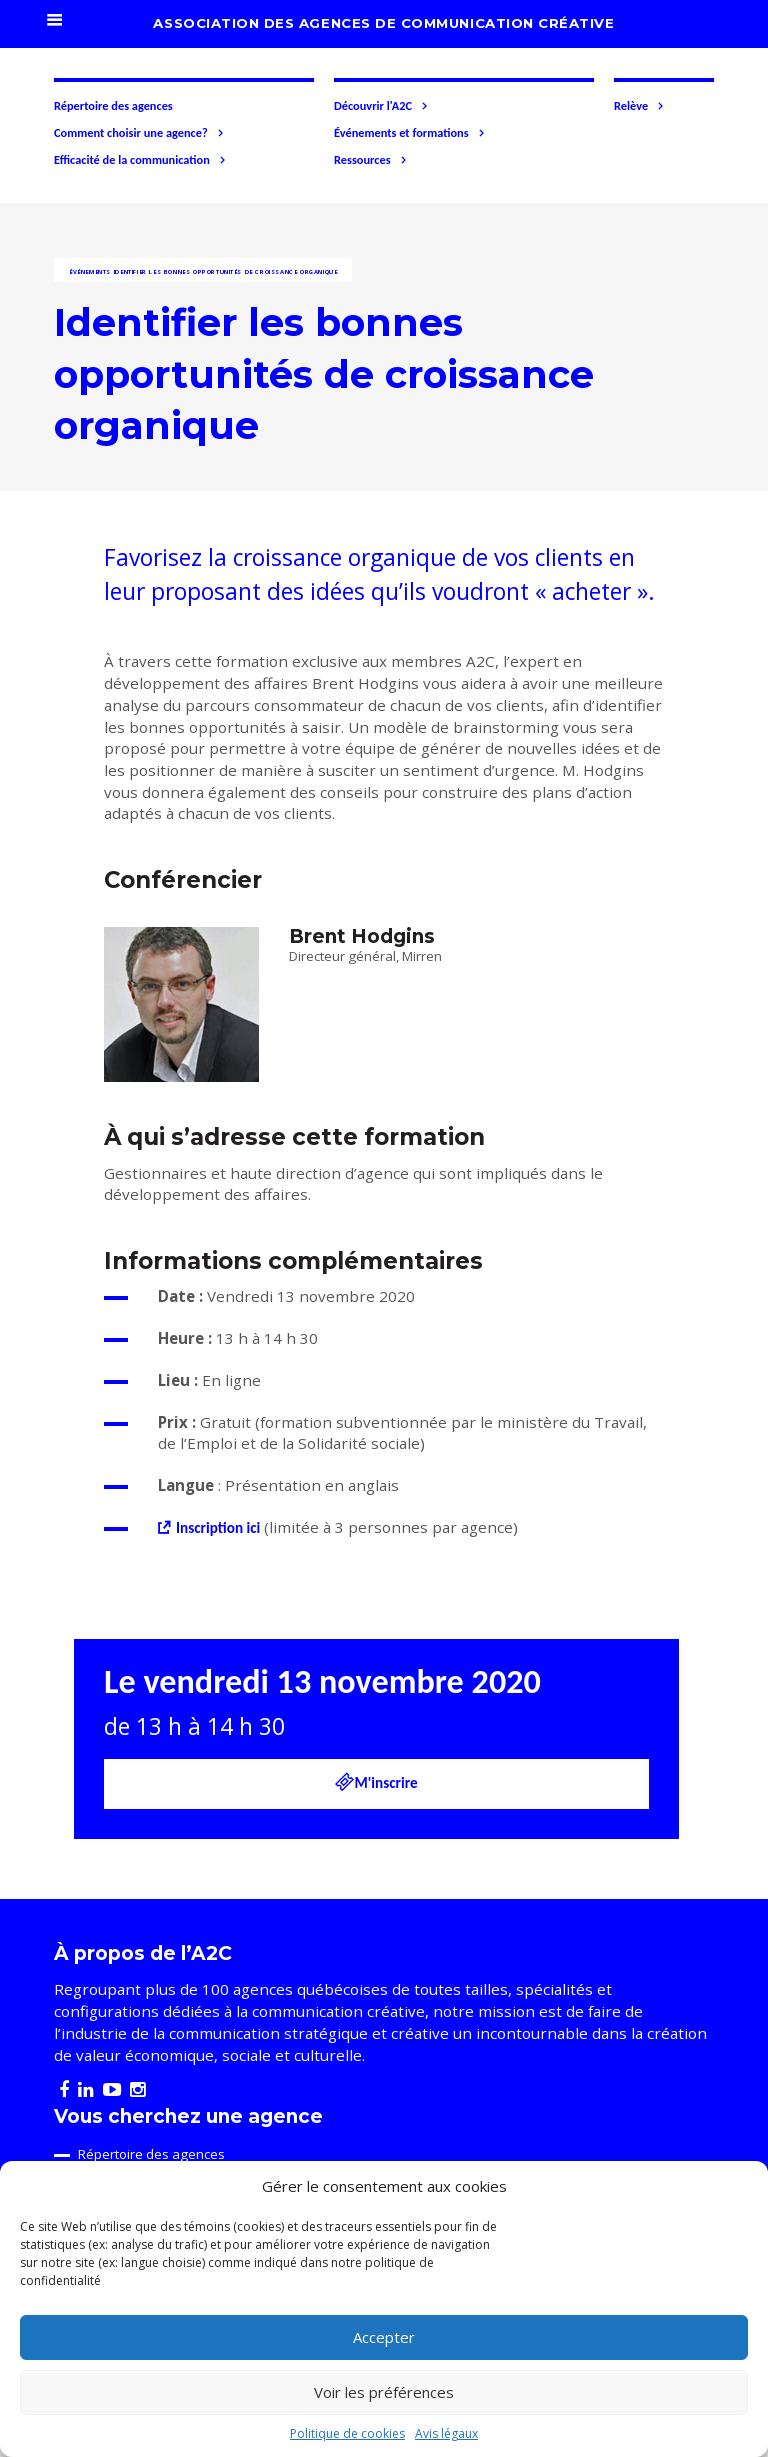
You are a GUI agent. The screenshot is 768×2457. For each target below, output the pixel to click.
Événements (90, 272)
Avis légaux (446, 2433)
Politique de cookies (347, 2433)
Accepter (384, 2337)
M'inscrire (376, 1782)
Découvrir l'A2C (381, 106)
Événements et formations (410, 133)
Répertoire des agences (113, 105)
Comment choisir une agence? (139, 133)
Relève (639, 106)
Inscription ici (218, 1528)
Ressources (371, 160)
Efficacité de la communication (140, 160)
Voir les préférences (384, 2392)
